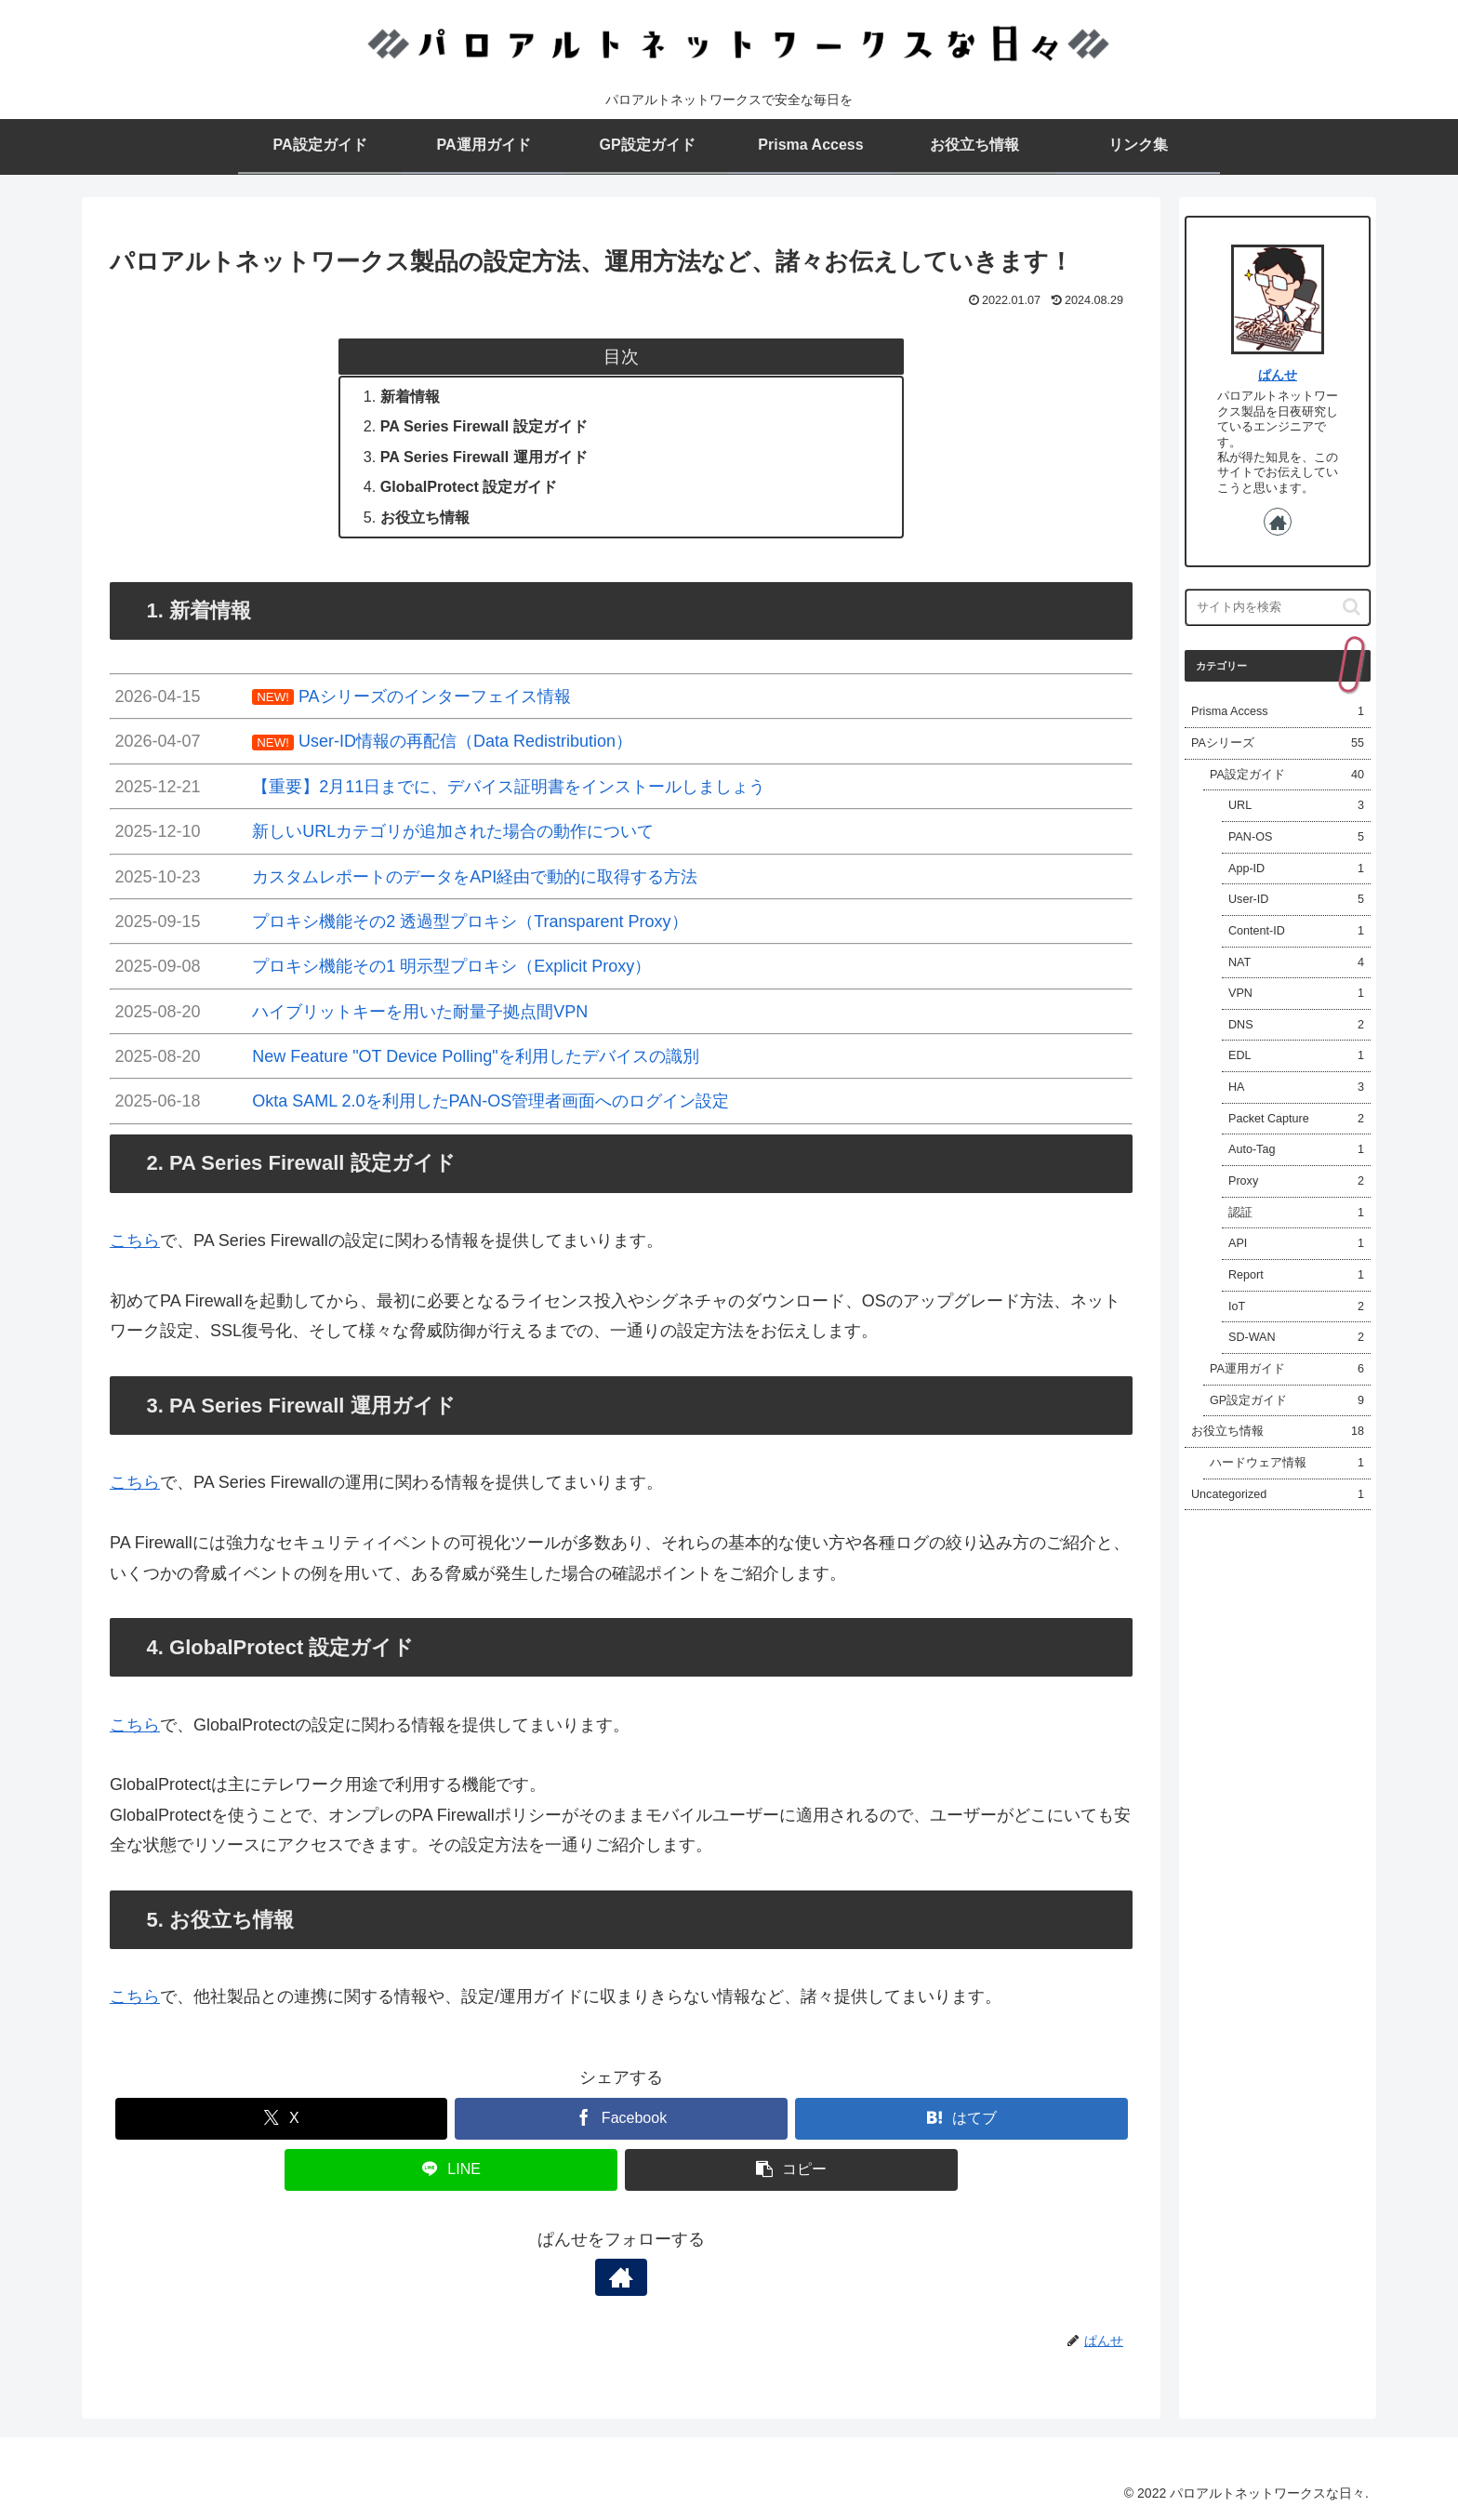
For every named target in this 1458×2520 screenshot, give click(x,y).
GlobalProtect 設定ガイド (469, 486)
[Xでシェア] (281, 2119)
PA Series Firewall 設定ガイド (484, 426)
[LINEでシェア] (451, 2170)
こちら (135, 1240)
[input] (1278, 607)
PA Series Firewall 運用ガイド (484, 456)
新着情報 (410, 396)
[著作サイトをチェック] (621, 2277)
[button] (791, 2170)
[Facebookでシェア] (621, 2119)
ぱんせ (1277, 374)
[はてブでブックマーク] (961, 2119)
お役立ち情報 (425, 517)
